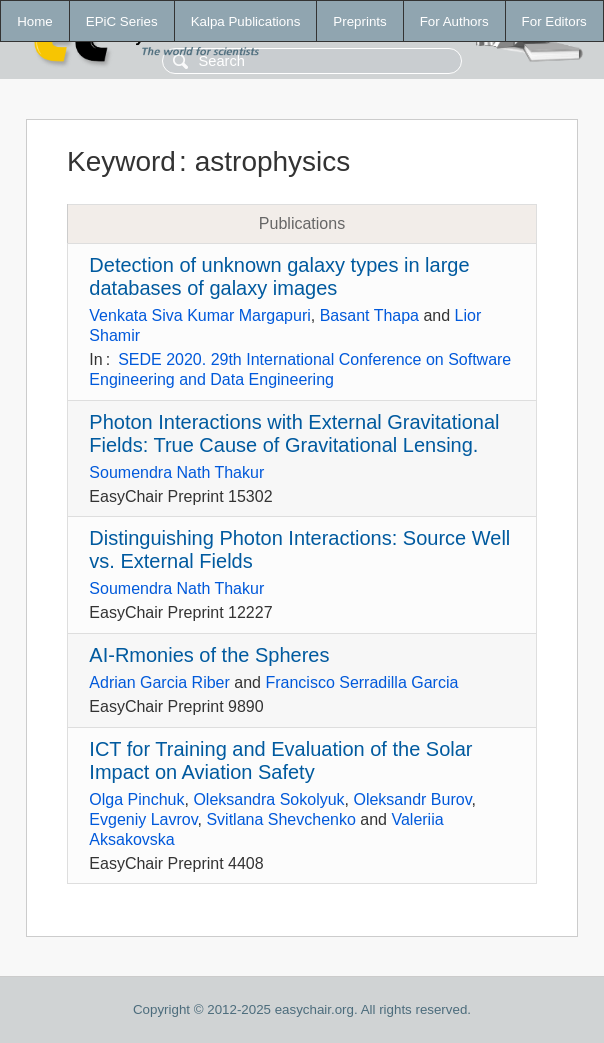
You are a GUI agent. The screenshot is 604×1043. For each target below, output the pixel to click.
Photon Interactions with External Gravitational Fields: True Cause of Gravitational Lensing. (294, 433)
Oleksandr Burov (412, 799)
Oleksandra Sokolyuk (268, 799)
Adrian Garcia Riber (159, 682)
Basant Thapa (369, 315)
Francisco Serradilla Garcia (361, 682)
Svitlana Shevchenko (280, 819)
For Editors (554, 21)
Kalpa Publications (246, 21)
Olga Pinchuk (136, 799)
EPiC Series (122, 21)
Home (35, 21)
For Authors (454, 21)
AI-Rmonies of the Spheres (209, 655)
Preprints (359, 21)
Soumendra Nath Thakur (176, 472)
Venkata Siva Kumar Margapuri (199, 315)
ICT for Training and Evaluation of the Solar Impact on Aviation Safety (280, 760)
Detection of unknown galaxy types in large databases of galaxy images (279, 276)
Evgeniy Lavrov (143, 819)
